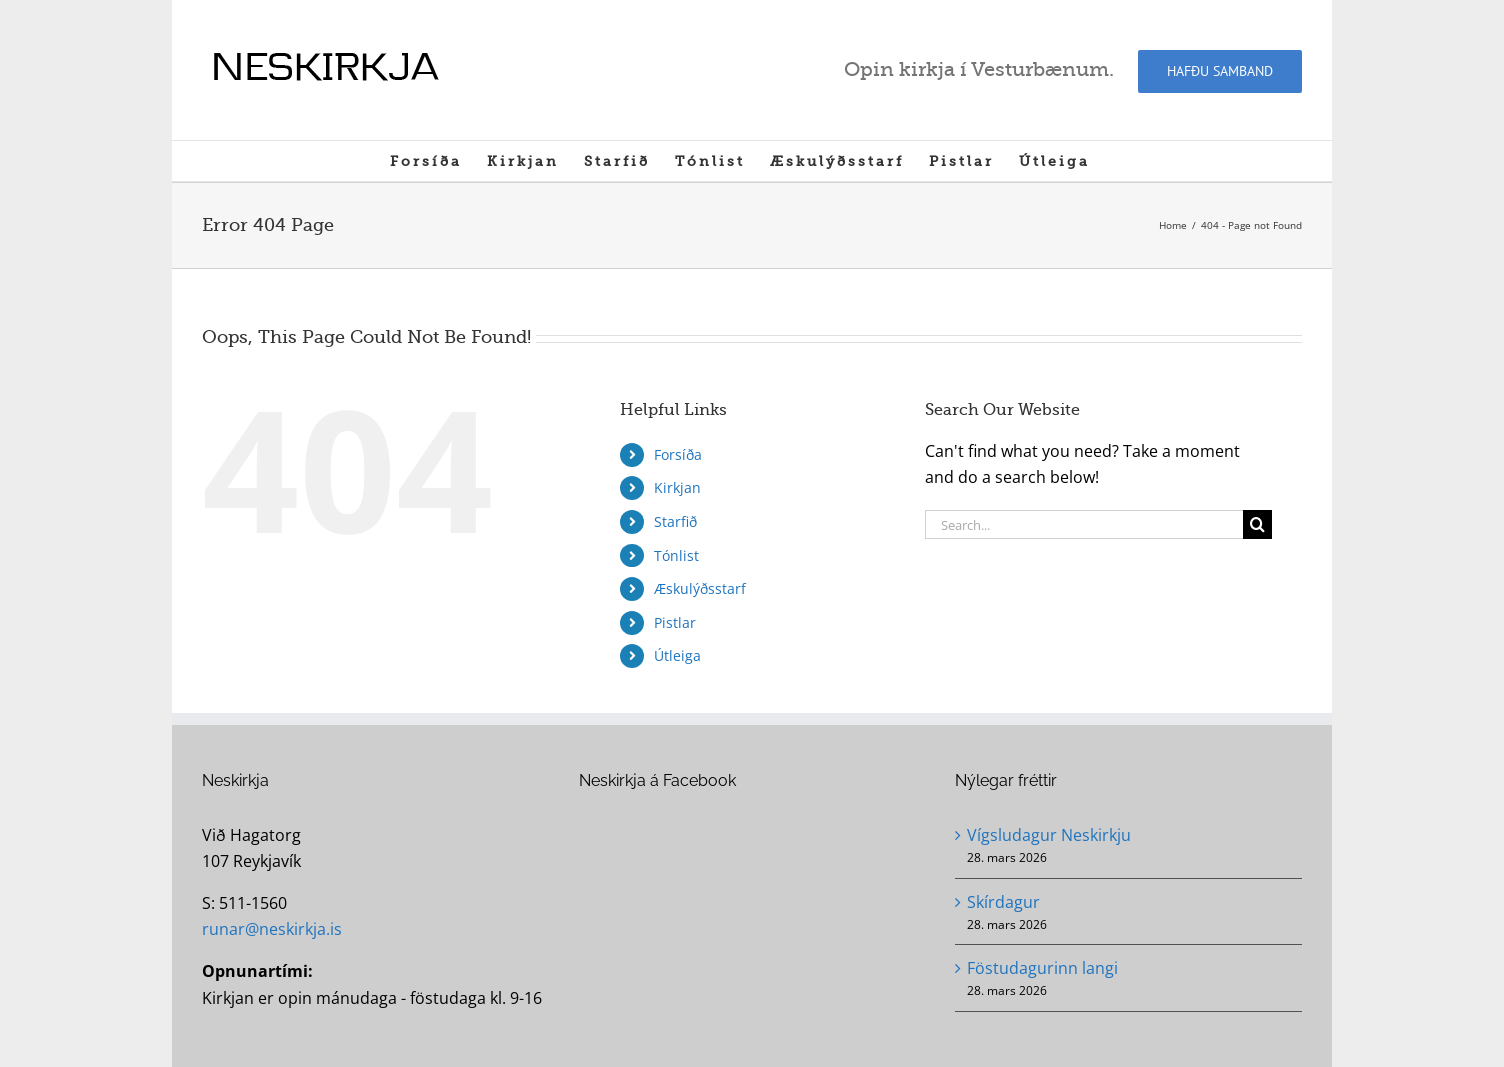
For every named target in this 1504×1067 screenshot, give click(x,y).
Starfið (675, 521)
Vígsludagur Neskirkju (1049, 835)
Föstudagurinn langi (1042, 968)
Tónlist (676, 555)
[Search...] (1084, 524)
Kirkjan (677, 487)
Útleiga (677, 655)
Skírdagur (1003, 902)
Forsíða (678, 454)
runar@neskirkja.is (272, 929)
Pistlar (675, 622)
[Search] (1257, 524)
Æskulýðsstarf (700, 588)
